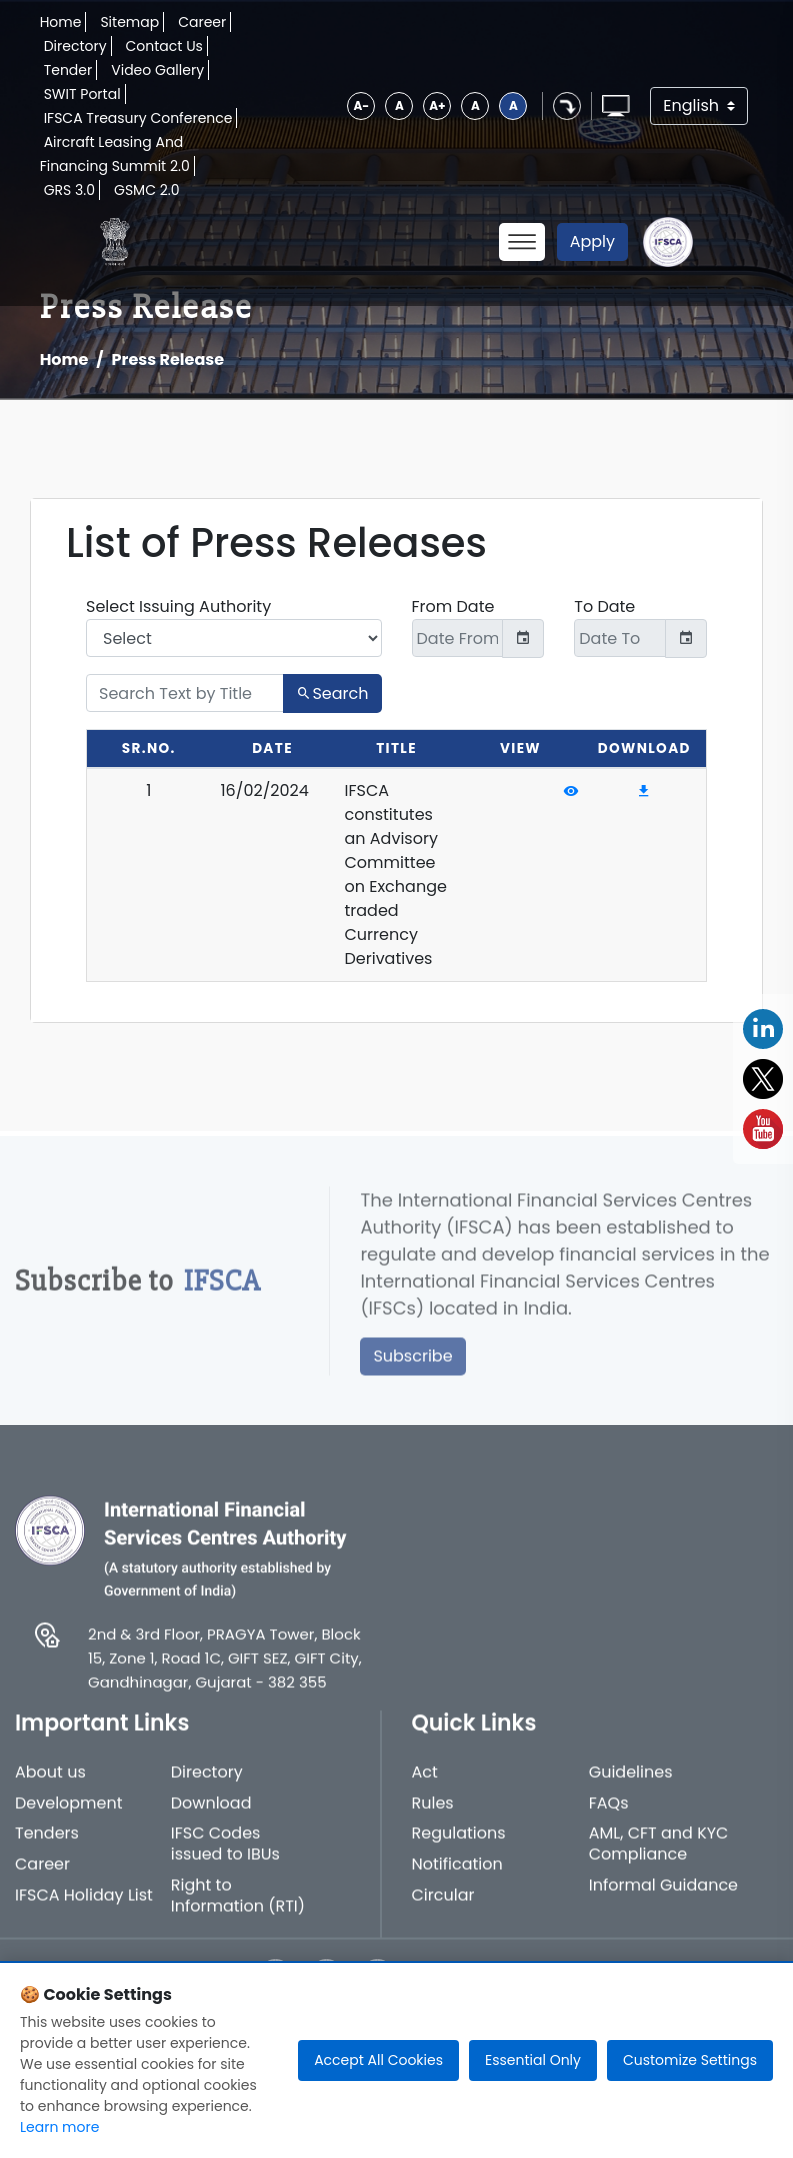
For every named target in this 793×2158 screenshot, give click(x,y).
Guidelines (631, 1785)
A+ (437, 105)
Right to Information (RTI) (238, 1909)
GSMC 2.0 (147, 190)
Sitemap (129, 22)
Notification (457, 1877)
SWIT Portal (82, 94)
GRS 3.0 (69, 190)
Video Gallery (157, 70)
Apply (592, 241)
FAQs (609, 1816)
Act (425, 1785)
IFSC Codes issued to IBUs (225, 1857)
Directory (75, 46)
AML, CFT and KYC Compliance (659, 1857)
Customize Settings (690, 2060)
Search (332, 693)
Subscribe (412, 1368)
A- (361, 105)
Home (61, 22)
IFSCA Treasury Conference (138, 118)
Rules (433, 1816)
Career (202, 22)
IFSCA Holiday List (84, 1908)
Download (211, 1816)
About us (50, 1785)
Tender (68, 70)
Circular (443, 1908)
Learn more (59, 2127)
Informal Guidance (663, 1898)
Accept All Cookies (378, 2060)
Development (69, 1816)
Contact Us (164, 46)
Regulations (459, 1846)
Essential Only (533, 2060)
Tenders (47, 1846)
